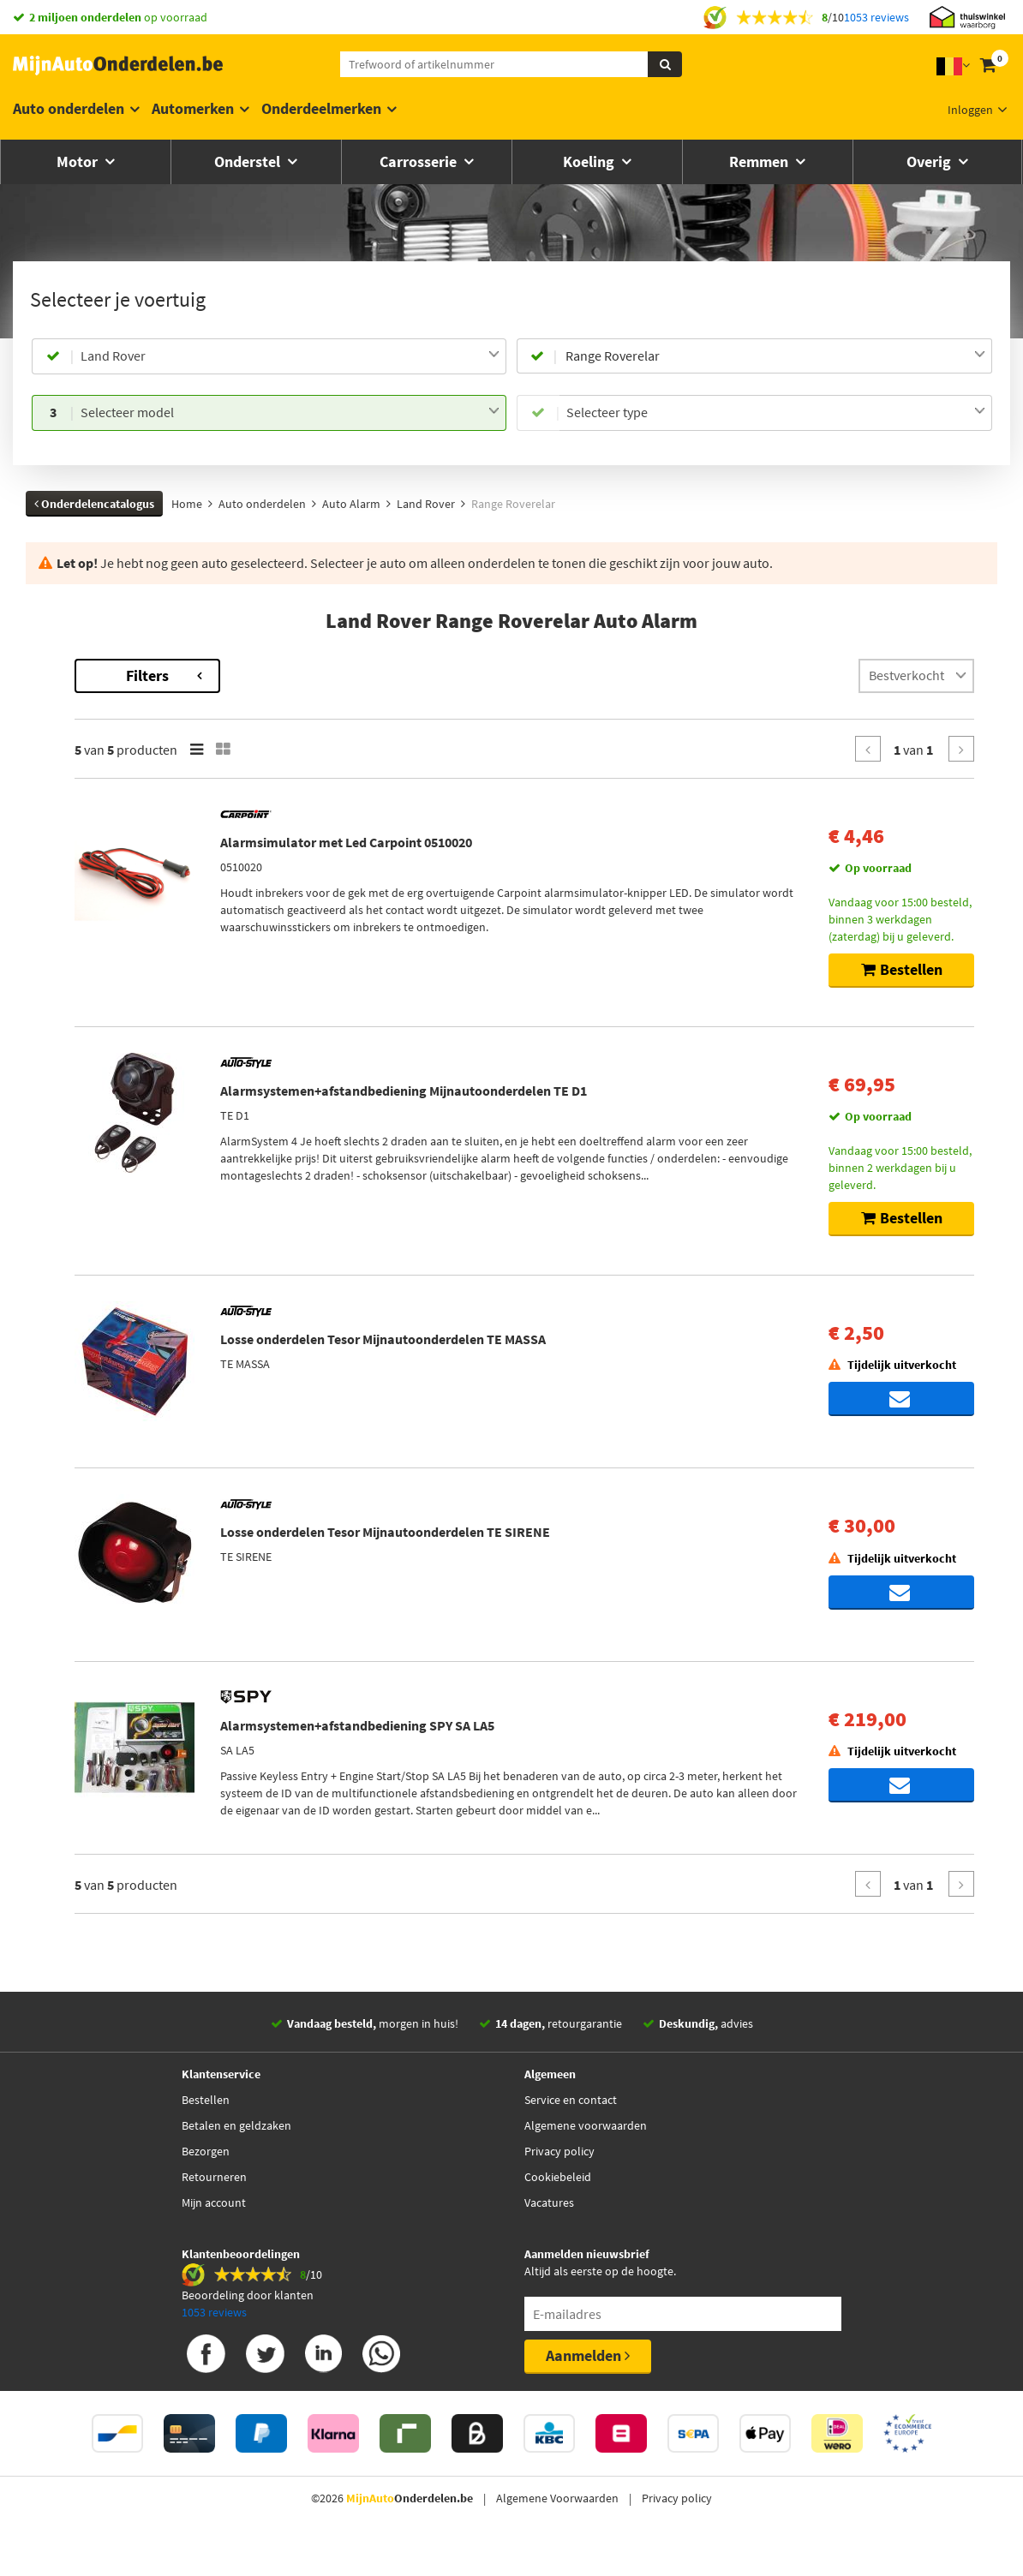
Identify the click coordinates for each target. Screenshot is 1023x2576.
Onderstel (249, 161)
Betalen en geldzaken (236, 2150)
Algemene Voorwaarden (557, 2523)
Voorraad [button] (91, 916)
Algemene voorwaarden (585, 2150)
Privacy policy (559, 2176)
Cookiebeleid (557, 2201)
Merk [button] (79, 745)
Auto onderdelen (68, 108)
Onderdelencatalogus (94, 503)
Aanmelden (588, 2380)
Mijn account (214, 2227)
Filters (378, 675)
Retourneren (214, 2201)
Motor (79, 161)
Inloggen (970, 109)
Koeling (590, 161)
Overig (930, 161)
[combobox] (290, 356)
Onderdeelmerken (321, 108)
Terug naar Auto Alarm (110, 667)
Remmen (760, 161)
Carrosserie (420, 161)
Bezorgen (206, 2176)
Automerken (193, 108)
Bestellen (206, 2124)
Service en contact (570, 2124)
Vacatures (549, 2227)
